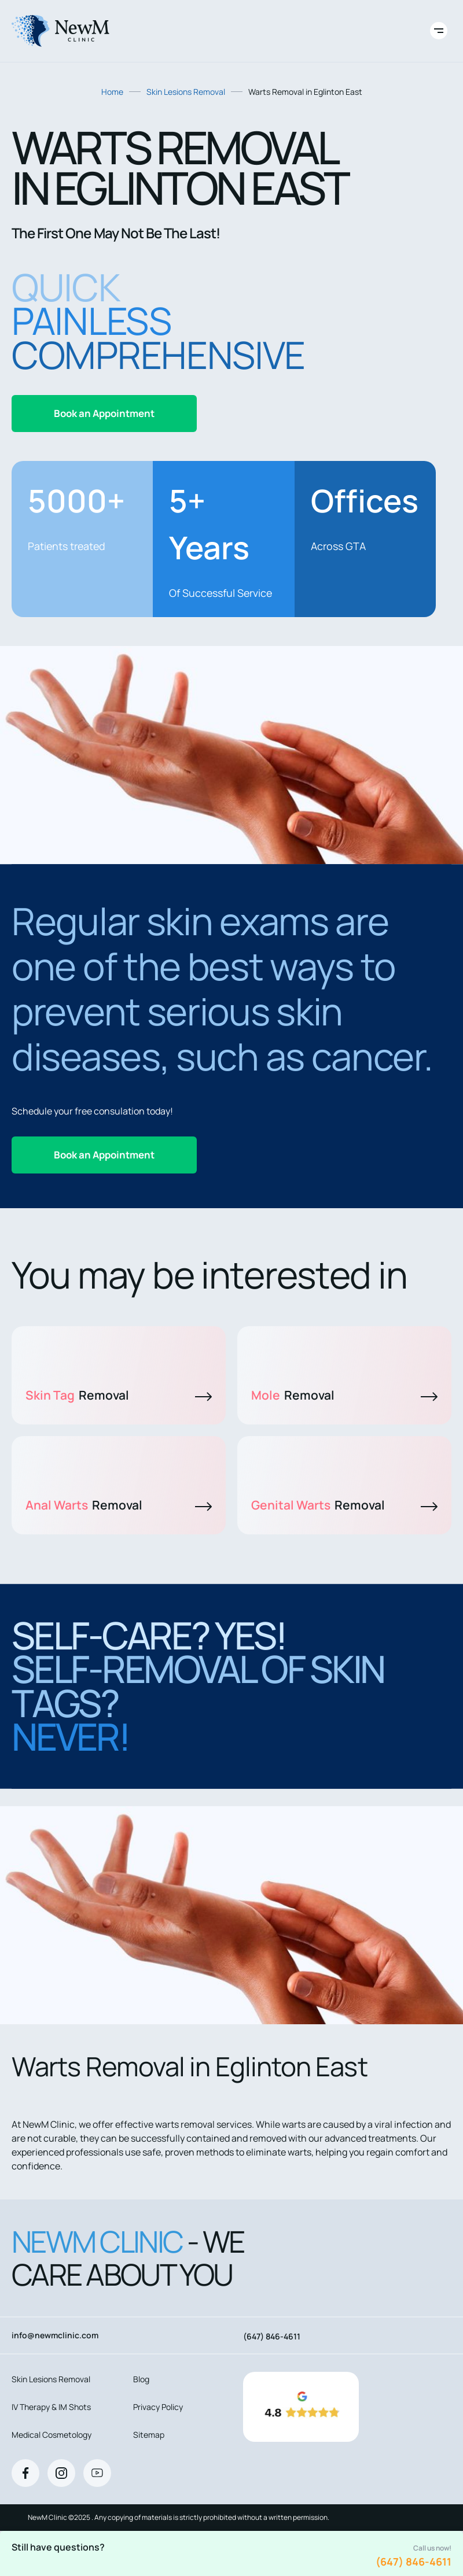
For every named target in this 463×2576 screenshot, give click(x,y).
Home (112, 91)
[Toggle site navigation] (438, 30)
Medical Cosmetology (51, 2434)
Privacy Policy (158, 2406)
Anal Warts (118, 1505)
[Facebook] (25, 2473)
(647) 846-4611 (413, 2561)
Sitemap (148, 2434)
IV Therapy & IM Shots (51, 2406)
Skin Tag (118, 1395)
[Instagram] (61, 2473)
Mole (344, 1395)
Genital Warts (344, 1505)
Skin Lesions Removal (185, 91)
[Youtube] (97, 2473)
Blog (141, 2379)
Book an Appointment (104, 413)
